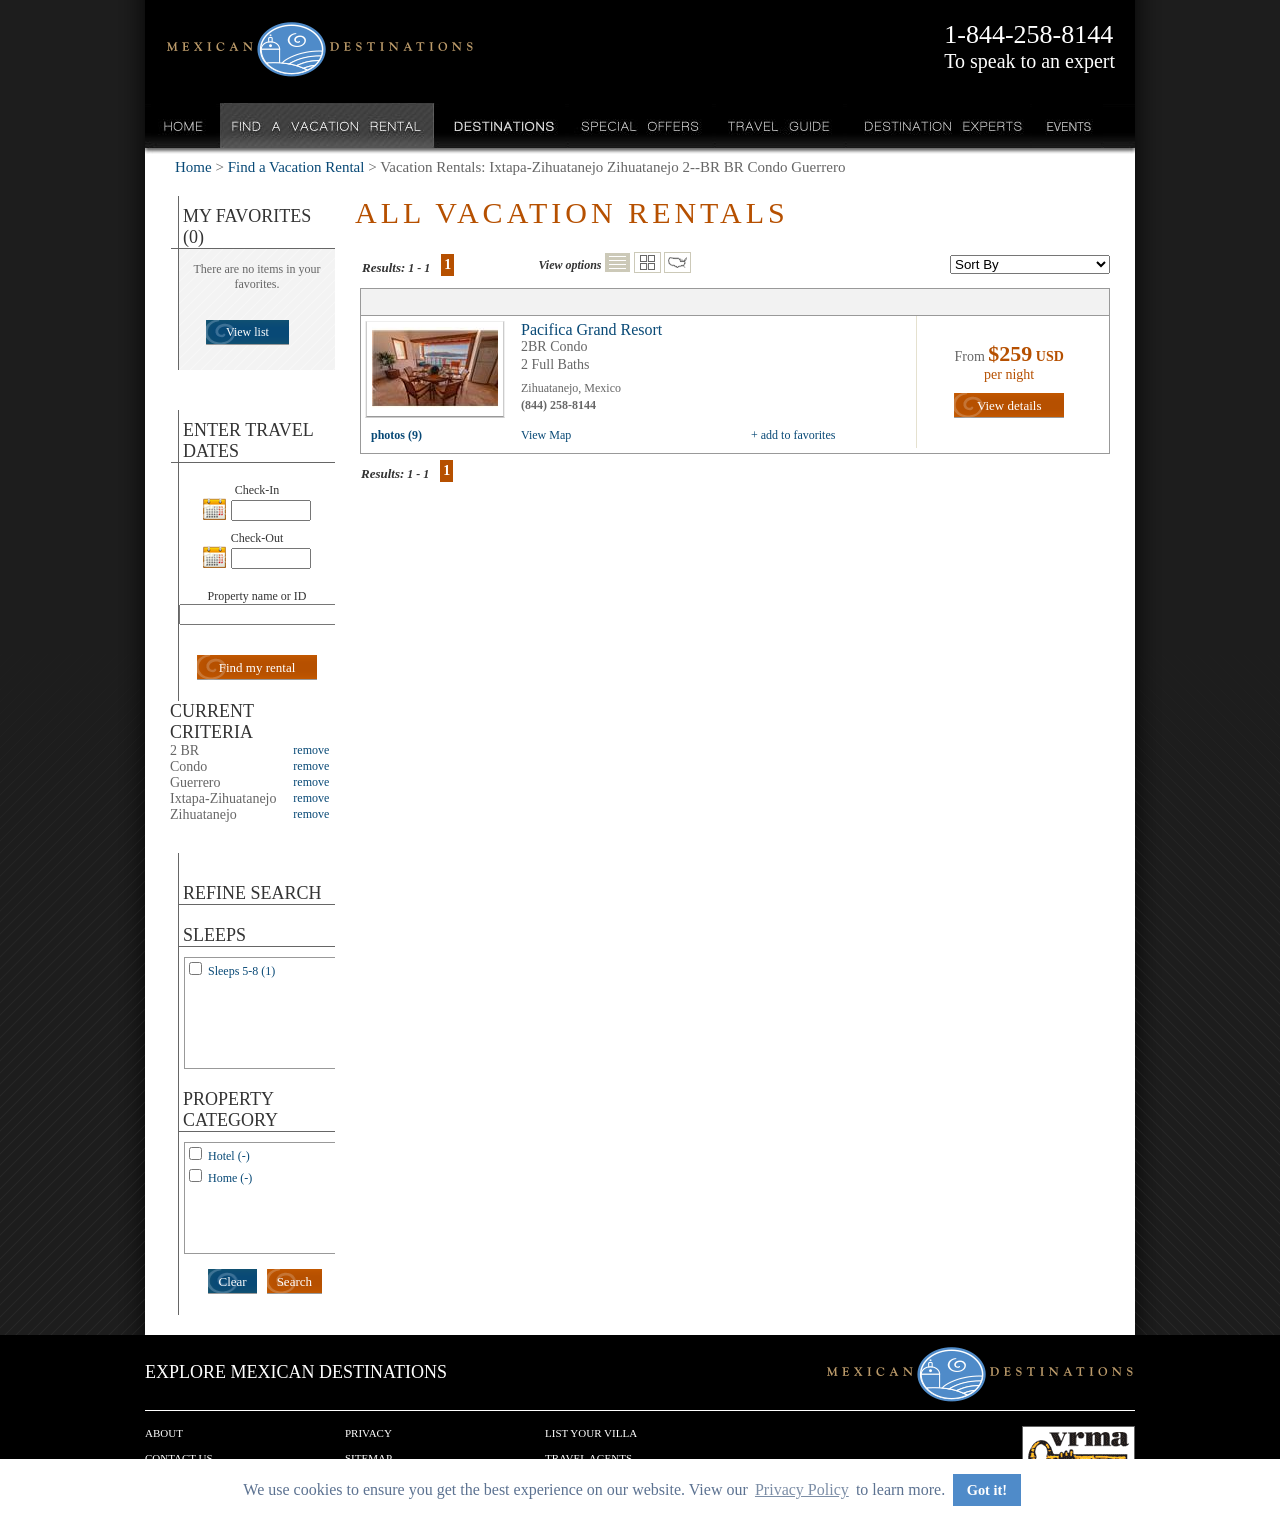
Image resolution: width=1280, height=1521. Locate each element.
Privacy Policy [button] (802, 1489)
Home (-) (230, 1178)
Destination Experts (938, 125)
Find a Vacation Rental (327, 125)
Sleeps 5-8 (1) (241, 971)
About (164, 1433)
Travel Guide (779, 125)
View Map (546, 435)
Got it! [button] (987, 1490)
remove (311, 750)
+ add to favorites (793, 435)
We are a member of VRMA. (1078, 1456)
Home (183, 125)
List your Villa (591, 1433)
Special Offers (640, 125)
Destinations (502, 125)
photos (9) (396, 435)
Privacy (368, 1433)
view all (440, 374)
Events (1067, 125)
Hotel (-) (229, 1156)
